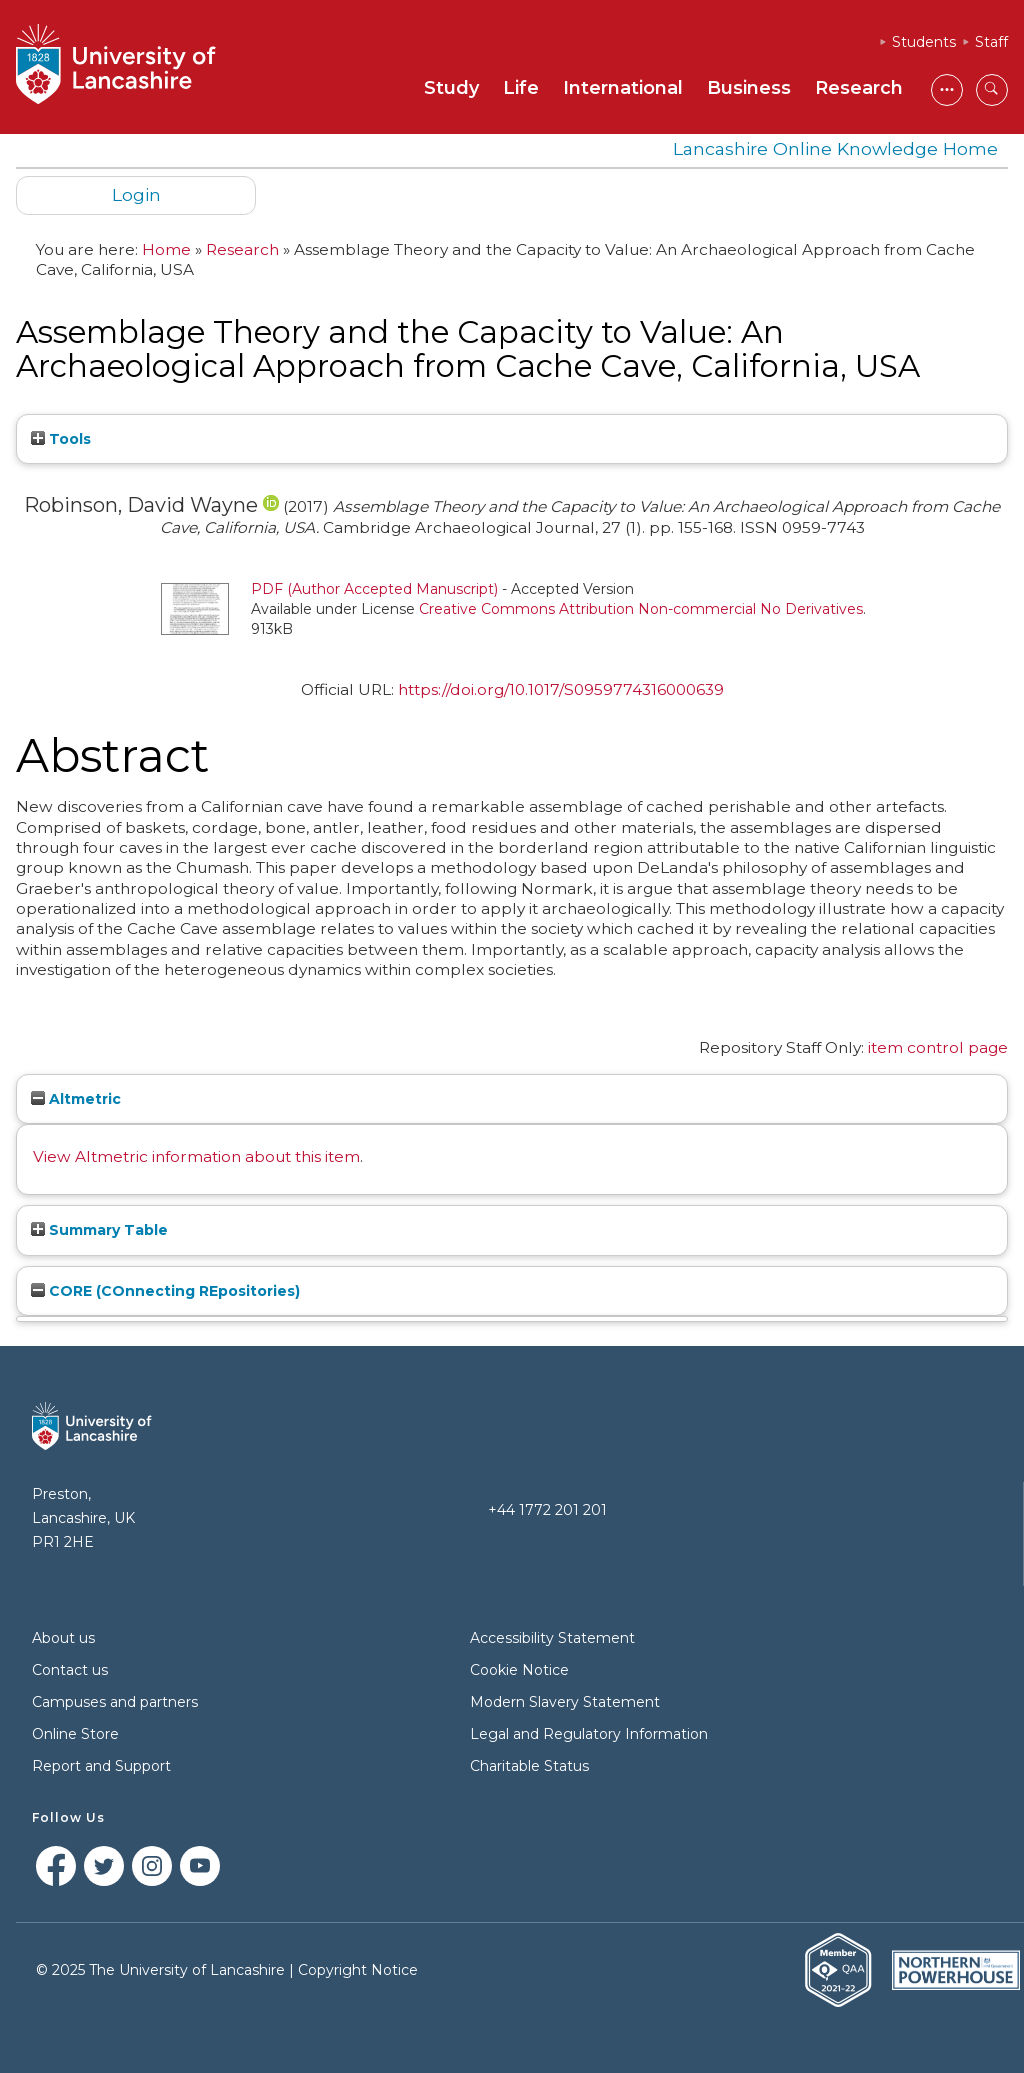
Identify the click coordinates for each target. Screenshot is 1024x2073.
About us (63, 1638)
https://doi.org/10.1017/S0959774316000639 (561, 689)
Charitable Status (529, 1766)
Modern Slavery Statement (565, 1702)
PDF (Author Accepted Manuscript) (374, 589)
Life (521, 88)
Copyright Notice (358, 1970)
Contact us (70, 1670)
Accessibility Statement (552, 1638)
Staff (991, 42)
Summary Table (99, 1230)
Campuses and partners (115, 1702)
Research (859, 88)
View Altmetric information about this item (196, 1156)
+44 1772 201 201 (547, 1510)
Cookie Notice (519, 1670)
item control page (938, 1047)
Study (451, 88)
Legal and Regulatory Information (589, 1734)
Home (166, 249)
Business (749, 88)
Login (136, 194)
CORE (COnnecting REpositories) (165, 1291)
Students (924, 42)
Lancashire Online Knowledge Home (835, 148)
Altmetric (76, 1099)
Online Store (75, 1734)
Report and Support (101, 1766)
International (623, 88)
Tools (61, 439)
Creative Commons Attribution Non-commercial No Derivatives (641, 609)
